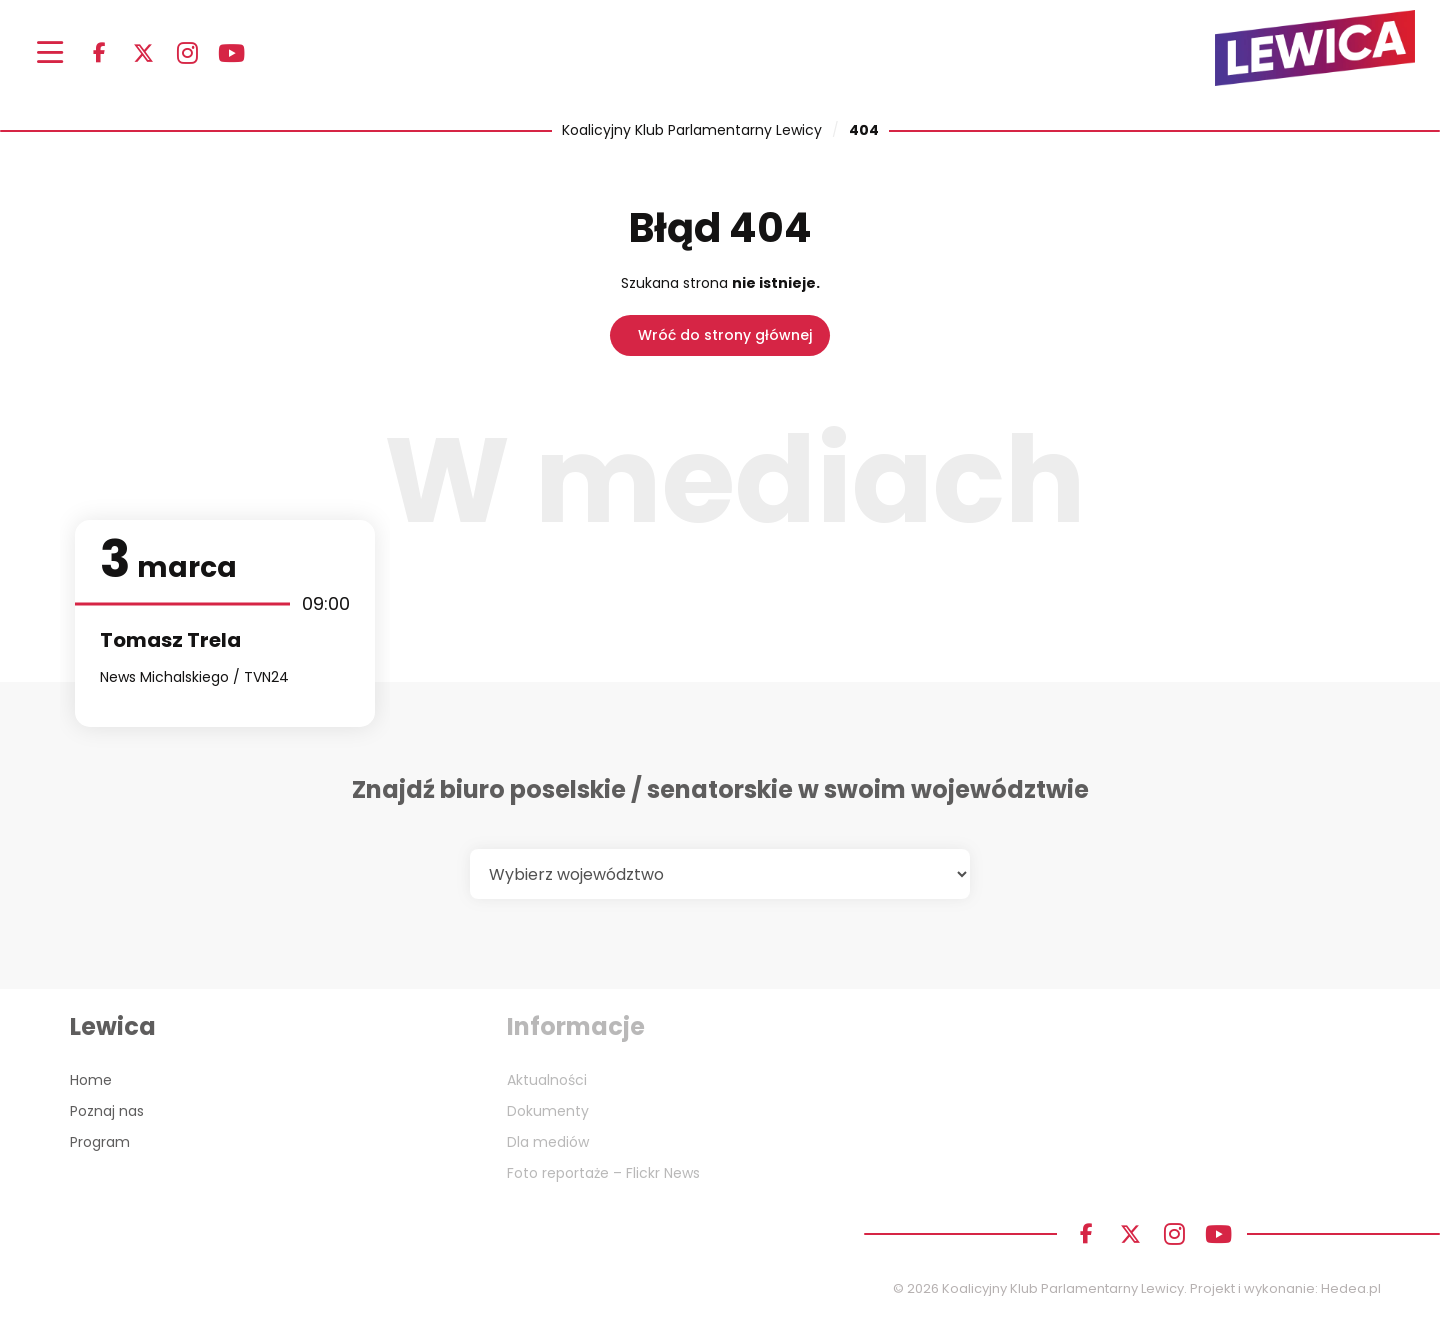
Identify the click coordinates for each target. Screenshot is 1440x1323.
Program (100, 1142)
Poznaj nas (107, 1111)
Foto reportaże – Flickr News (603, 1173)
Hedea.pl (1351, 1288)
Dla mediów (548, 1142)
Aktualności (547, 1080)
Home (91, 1080)
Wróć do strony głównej (725, 335)
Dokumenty (548, 1111)
